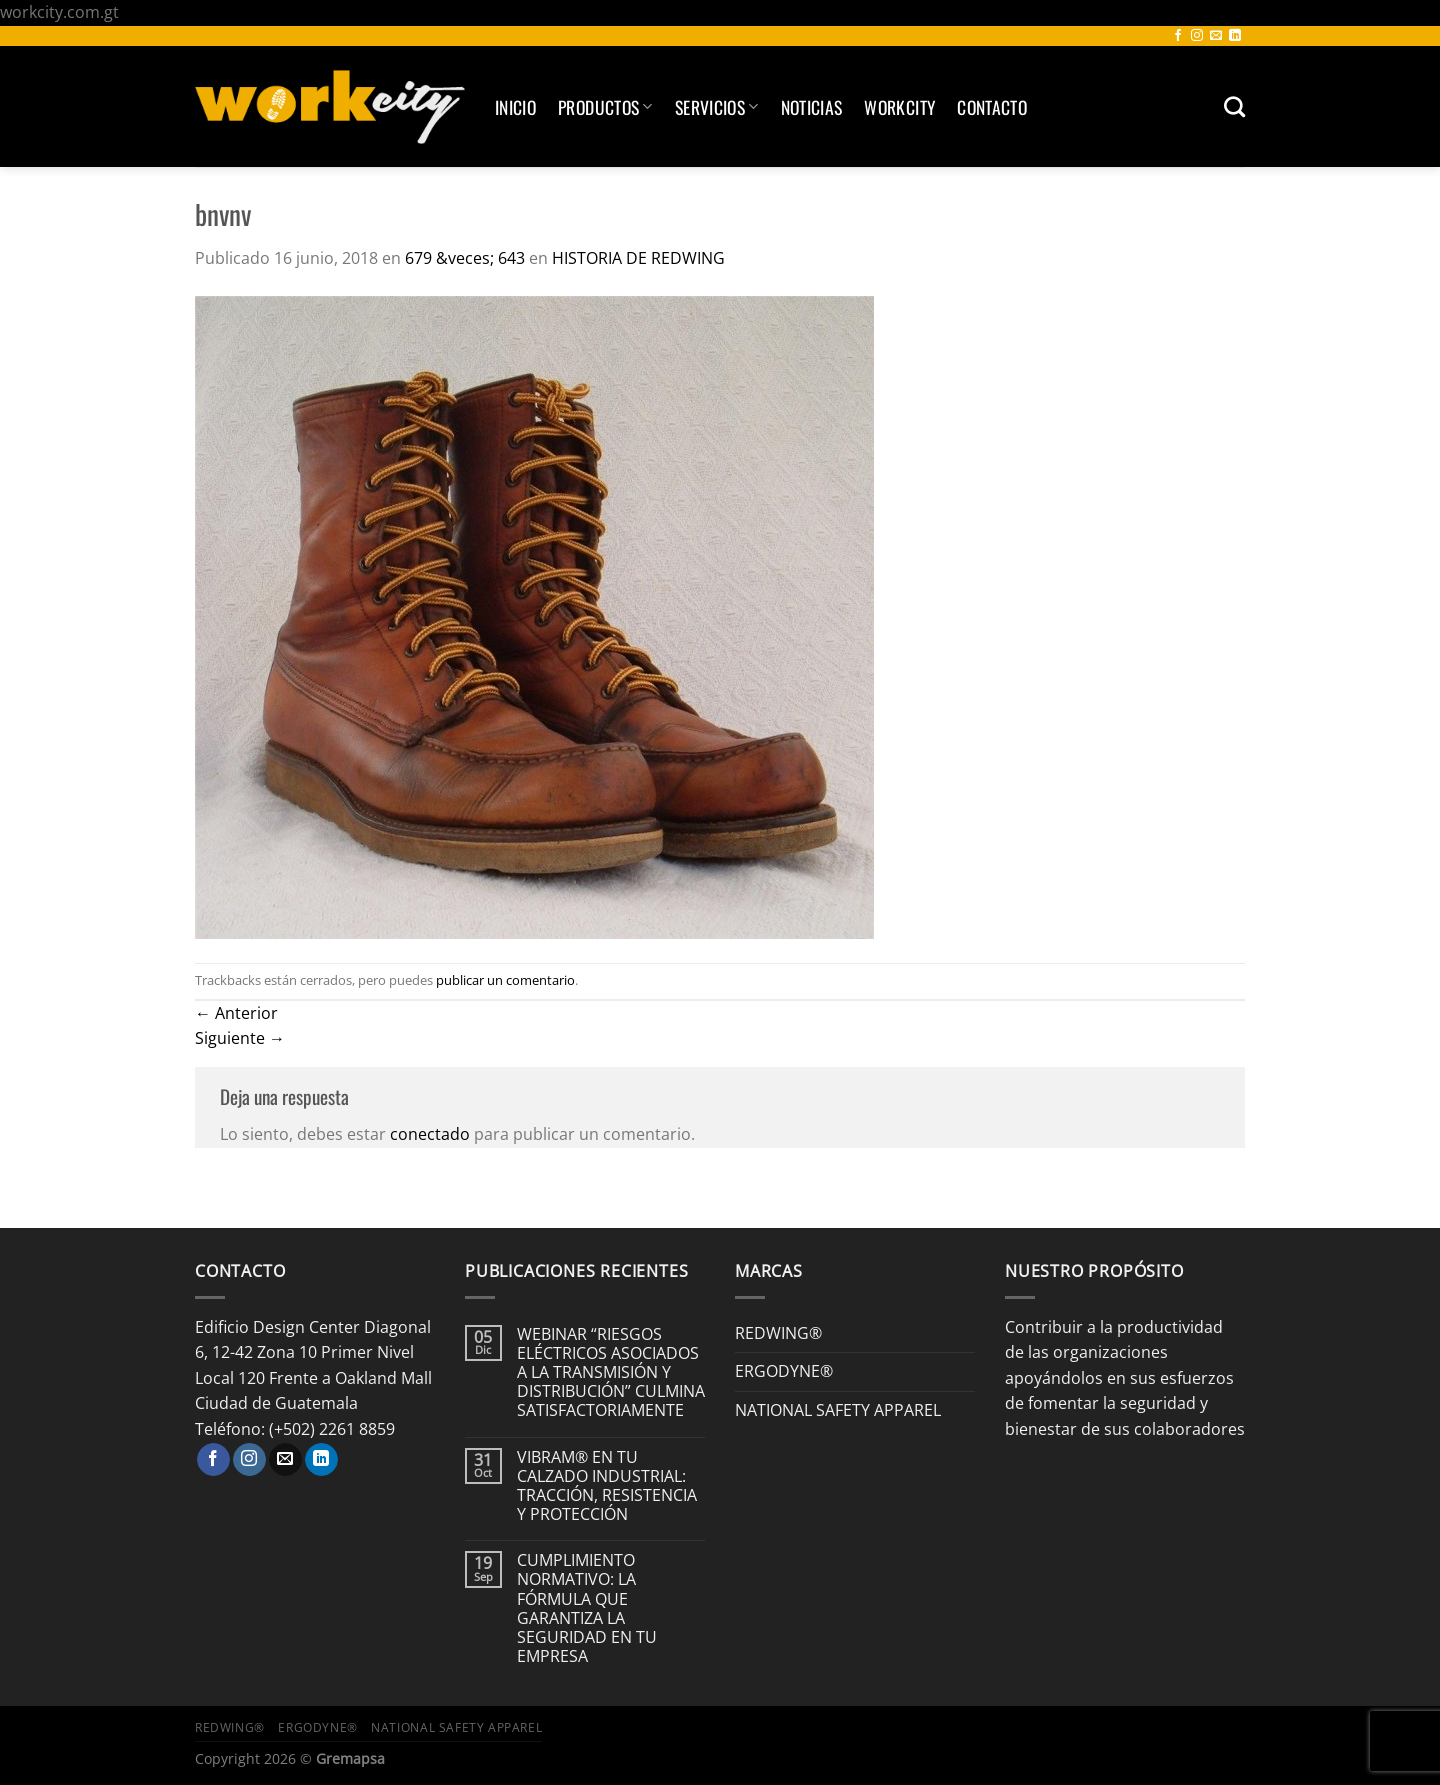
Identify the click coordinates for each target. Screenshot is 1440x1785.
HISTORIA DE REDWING (638, 258)
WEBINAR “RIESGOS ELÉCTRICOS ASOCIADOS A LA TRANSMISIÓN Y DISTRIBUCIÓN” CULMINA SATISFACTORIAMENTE (611, 1373)
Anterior (236, 1013)
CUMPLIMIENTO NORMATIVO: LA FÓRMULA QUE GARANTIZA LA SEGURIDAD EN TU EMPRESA (587, 1608)
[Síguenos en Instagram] (1197, 36)
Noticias (812, 107)
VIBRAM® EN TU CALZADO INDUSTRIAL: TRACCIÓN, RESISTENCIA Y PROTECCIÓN (607, 1486)
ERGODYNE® (784, 1371)
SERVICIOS (717, 107)
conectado (430, 1134)
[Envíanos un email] (1216, 36)
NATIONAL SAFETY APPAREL (838, 1410)
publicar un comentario (505, 980)
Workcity (899, 107)
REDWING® (778, 1333)
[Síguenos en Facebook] (1178, 36)
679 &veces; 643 (465, 258)
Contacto (992, 107)
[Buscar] (1234, 106)
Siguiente (240, 1038)
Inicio (515, 107)
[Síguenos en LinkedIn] (1235, 36)
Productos (605, 107)
